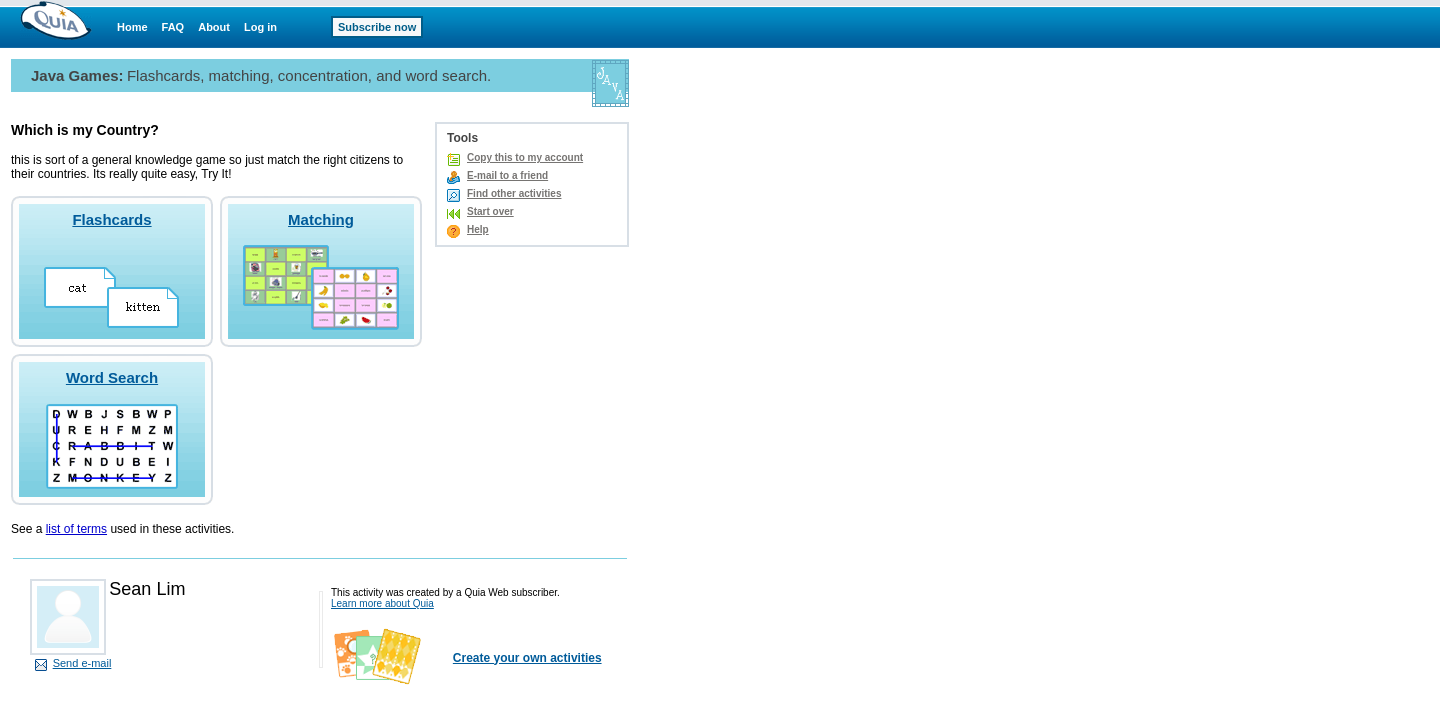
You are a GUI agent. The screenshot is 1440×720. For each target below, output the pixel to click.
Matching (321, 219)
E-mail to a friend (507, 175)
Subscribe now (377, 27)
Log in (260, 27)
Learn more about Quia (382, 603)
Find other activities (514, 193)
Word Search (112, 377)
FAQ (173, 27)
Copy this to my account (525, 157)
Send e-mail (82, 663)
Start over (490, 211)
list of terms (76, 529)
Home (132, 27)
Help (478, 229)
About (214, 27)
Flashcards (111, 219)
